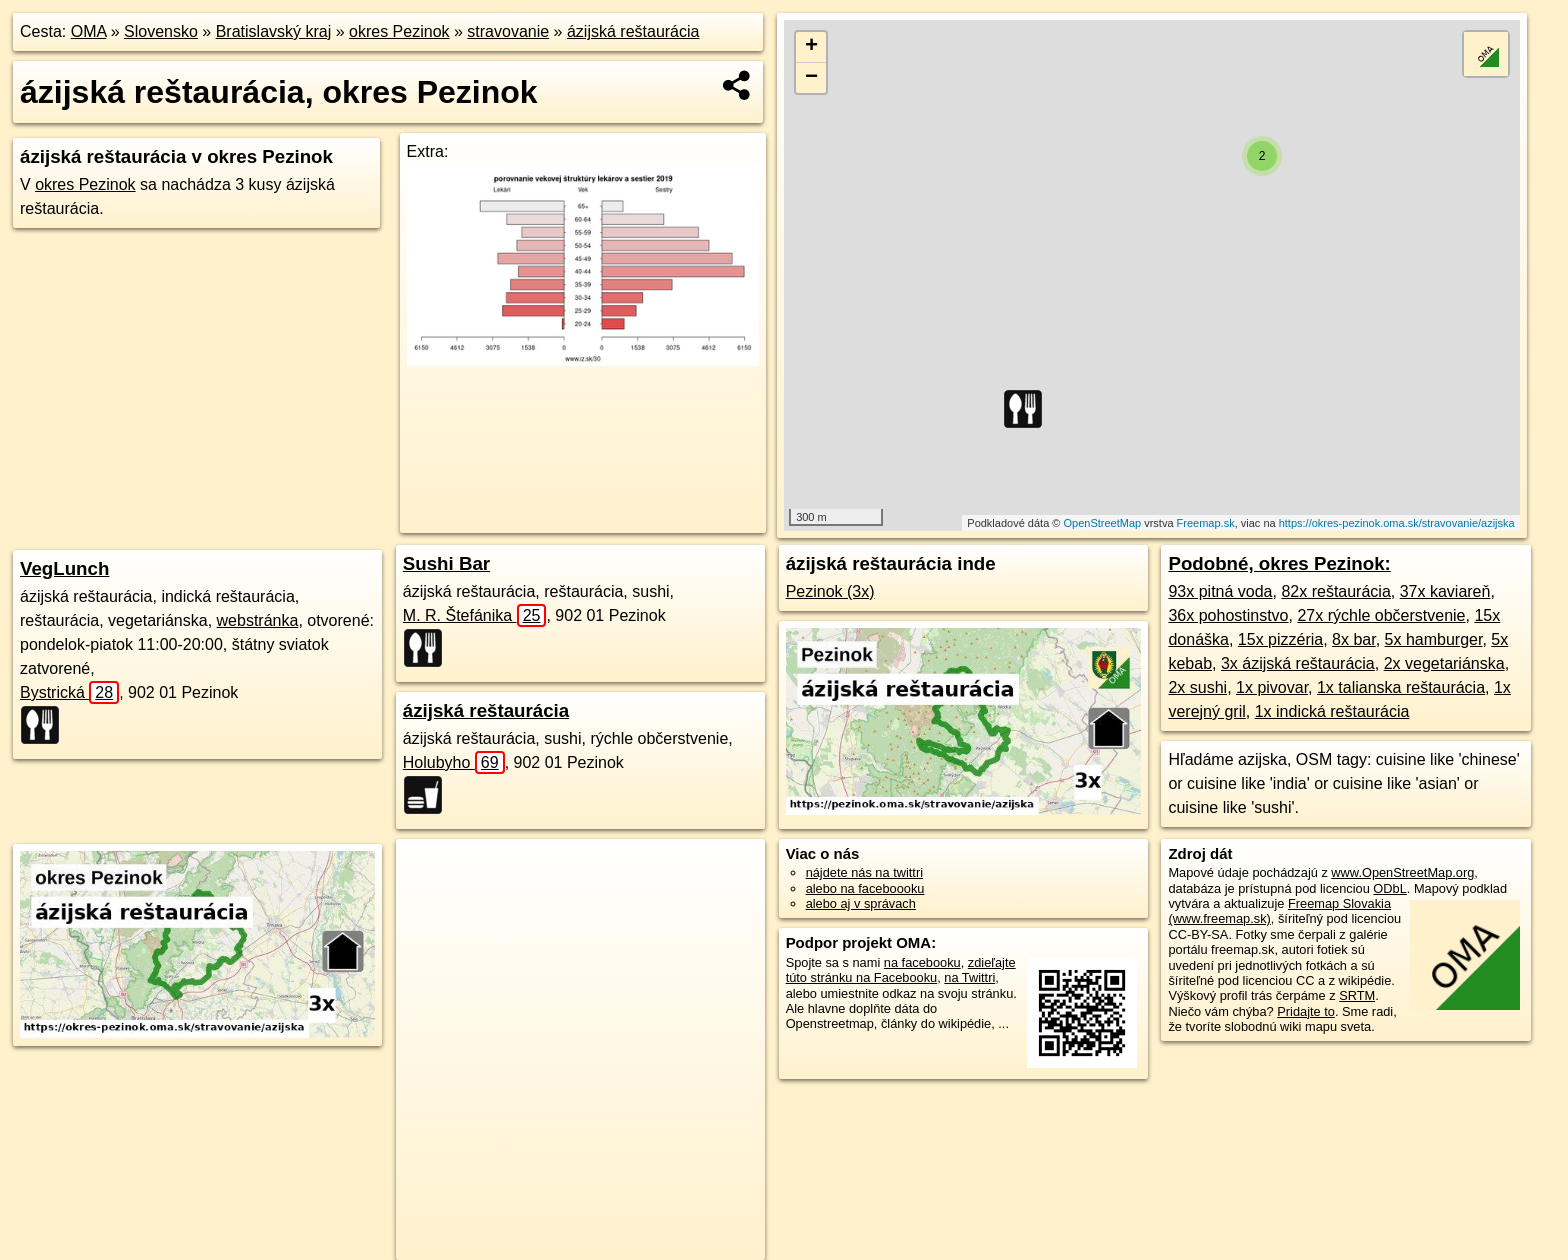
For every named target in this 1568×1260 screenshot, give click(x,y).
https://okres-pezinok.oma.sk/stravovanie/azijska (1397, 523)
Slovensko (161, 31)
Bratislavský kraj (274, 31)
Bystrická (69, 692)
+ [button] (811, 47)
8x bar (1354, 639)
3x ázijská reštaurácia (1298, 663)
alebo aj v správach (861, 903)
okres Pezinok (399, 31)
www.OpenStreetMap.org (1402, 872)
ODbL (1389, 888)
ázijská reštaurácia (633, 31)
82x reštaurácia (1335, 591)
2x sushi (1197, 687)
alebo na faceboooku (865, 888)
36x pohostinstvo (1228, 615)
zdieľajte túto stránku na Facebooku (901, 970)
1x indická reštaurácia (1332, 711)
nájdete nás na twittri (864, 872)
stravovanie (508, 31)
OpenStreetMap (1102, 523)
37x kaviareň (1445, 591)
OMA (89, 31)
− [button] (811, 78)
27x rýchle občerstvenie (1381, 615)
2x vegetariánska (1444, 663)
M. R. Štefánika (475, 615)
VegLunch (64, 568)
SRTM (1357, 995)
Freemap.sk (1206, 523)
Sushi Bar (446, 563)
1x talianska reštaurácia (1401, 687)
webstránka (258, 620)
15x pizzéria (1280, 639)
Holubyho (454, 762)
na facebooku (922, 962)
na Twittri (969, 977)
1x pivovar (1272, 687)
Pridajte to (1306, 1011)
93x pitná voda (1220, 591)
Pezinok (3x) (830, 591)
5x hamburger (1434, 639)
